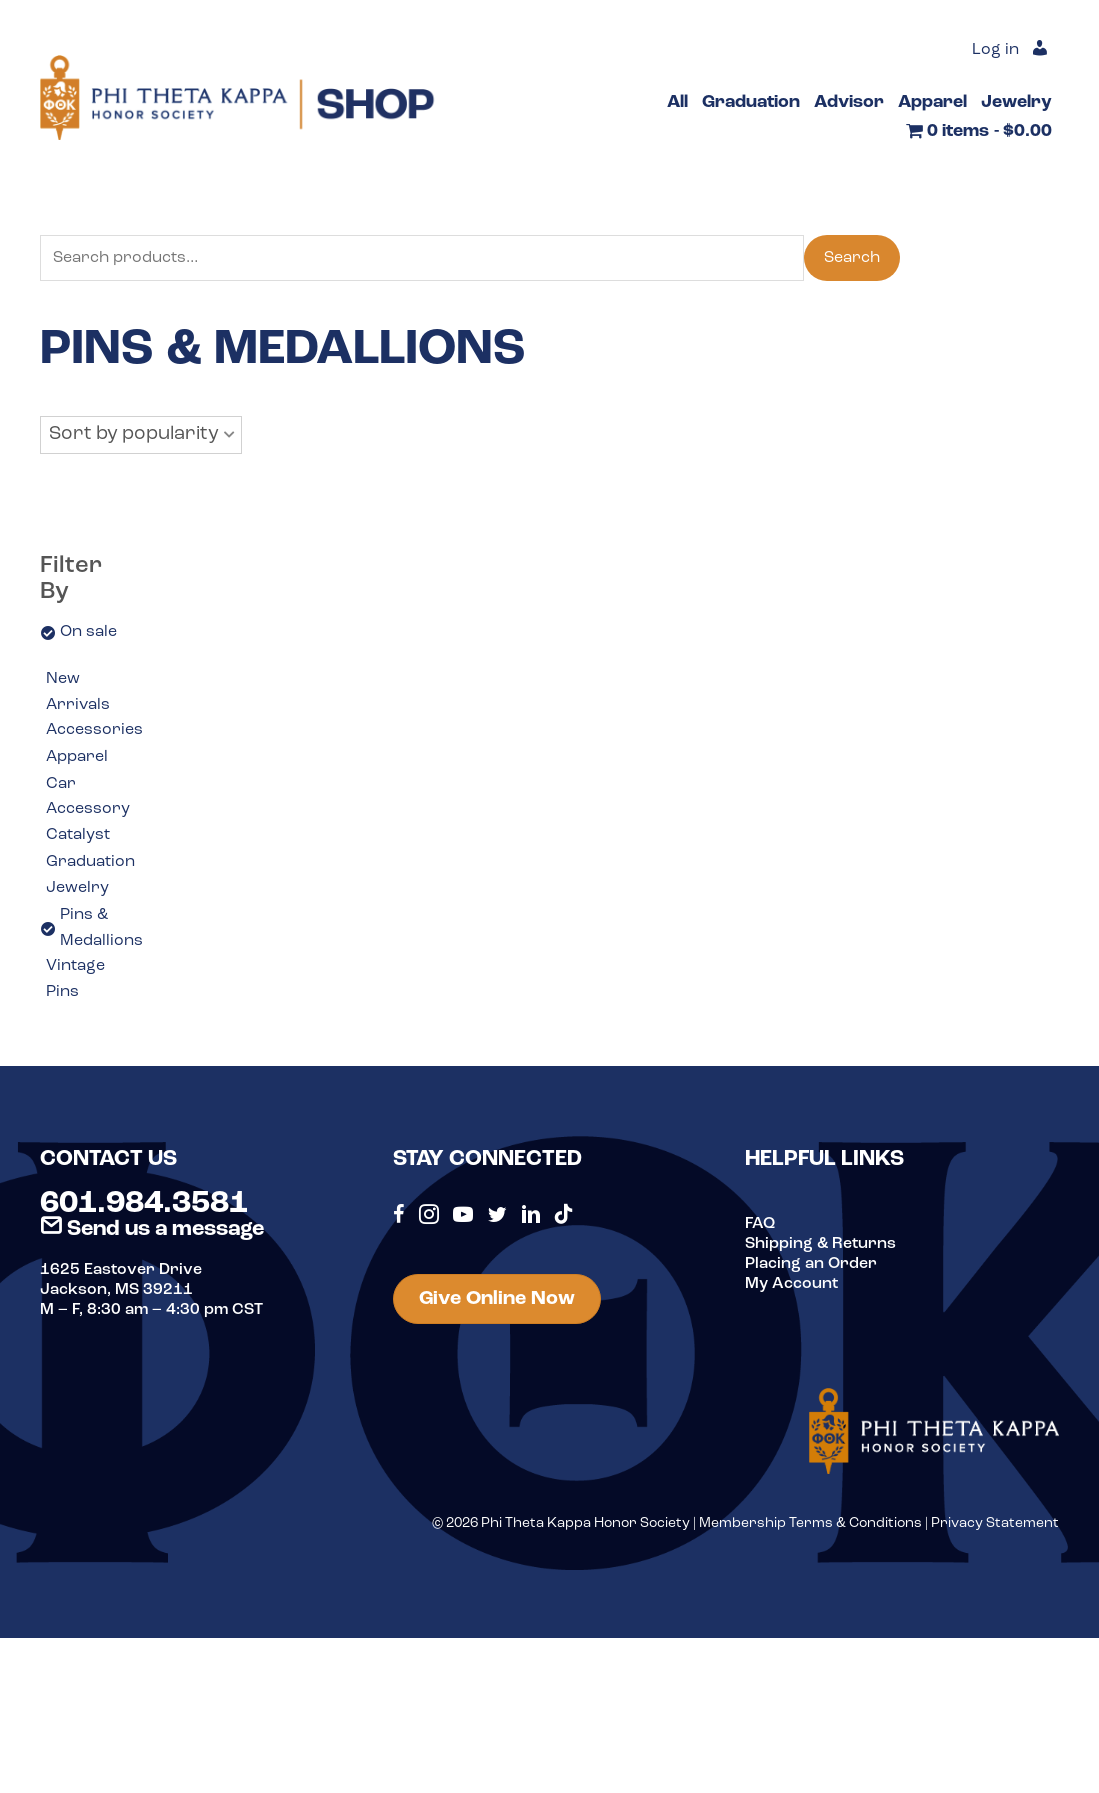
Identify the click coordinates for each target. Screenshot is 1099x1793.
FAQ (760, 1224)
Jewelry (77, 888)
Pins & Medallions (101, 928)
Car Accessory (88, 797)
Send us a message (152, 1229)
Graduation (90, 862)
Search (852, 258)
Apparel (77, 757)
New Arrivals (78, 692)
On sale (88, 632)
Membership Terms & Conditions (810, 1523)
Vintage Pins (75, 979)
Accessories (94, 730)
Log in (995, 50)
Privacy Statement (995, 1523)
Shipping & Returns (820, 1244)
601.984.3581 (144, 1204)
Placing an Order (811, 1264)
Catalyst (78, 835)
